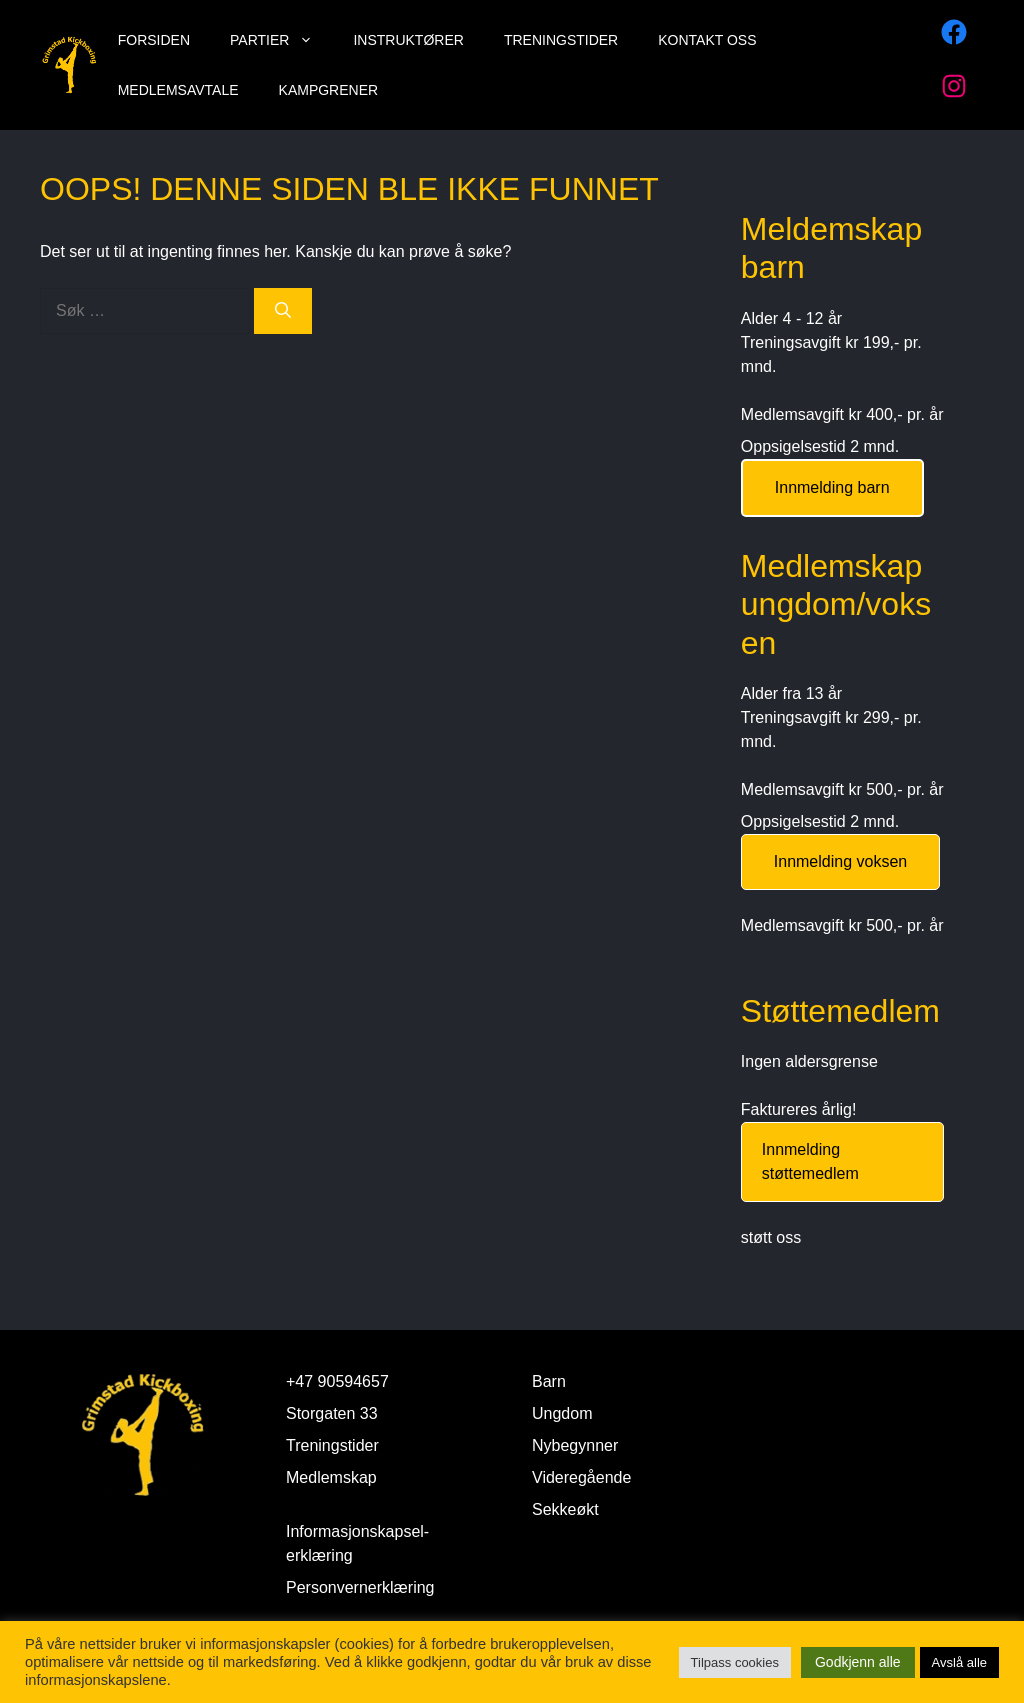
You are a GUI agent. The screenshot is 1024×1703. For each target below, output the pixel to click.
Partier (281, 40)
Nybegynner (575, 1445)
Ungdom (562, 1413)
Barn (549, 1381)
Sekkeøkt (565, 1509)
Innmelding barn (832, 487)
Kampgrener (329, 90)
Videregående (581, 1477)
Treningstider (561, 40)
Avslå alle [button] (959, 1662)
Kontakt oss (707, 40)
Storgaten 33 (332, 1413)
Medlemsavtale (178, 90)
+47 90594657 (337, 1381)
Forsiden (154, 40)
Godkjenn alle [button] (858, 1662)
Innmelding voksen (840, 861)
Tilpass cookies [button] (735, 1662)
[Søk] (283, 311)
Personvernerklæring (360, 1587)
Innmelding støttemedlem (810, 1161)
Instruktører (408, 40)
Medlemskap (331, 1477)
